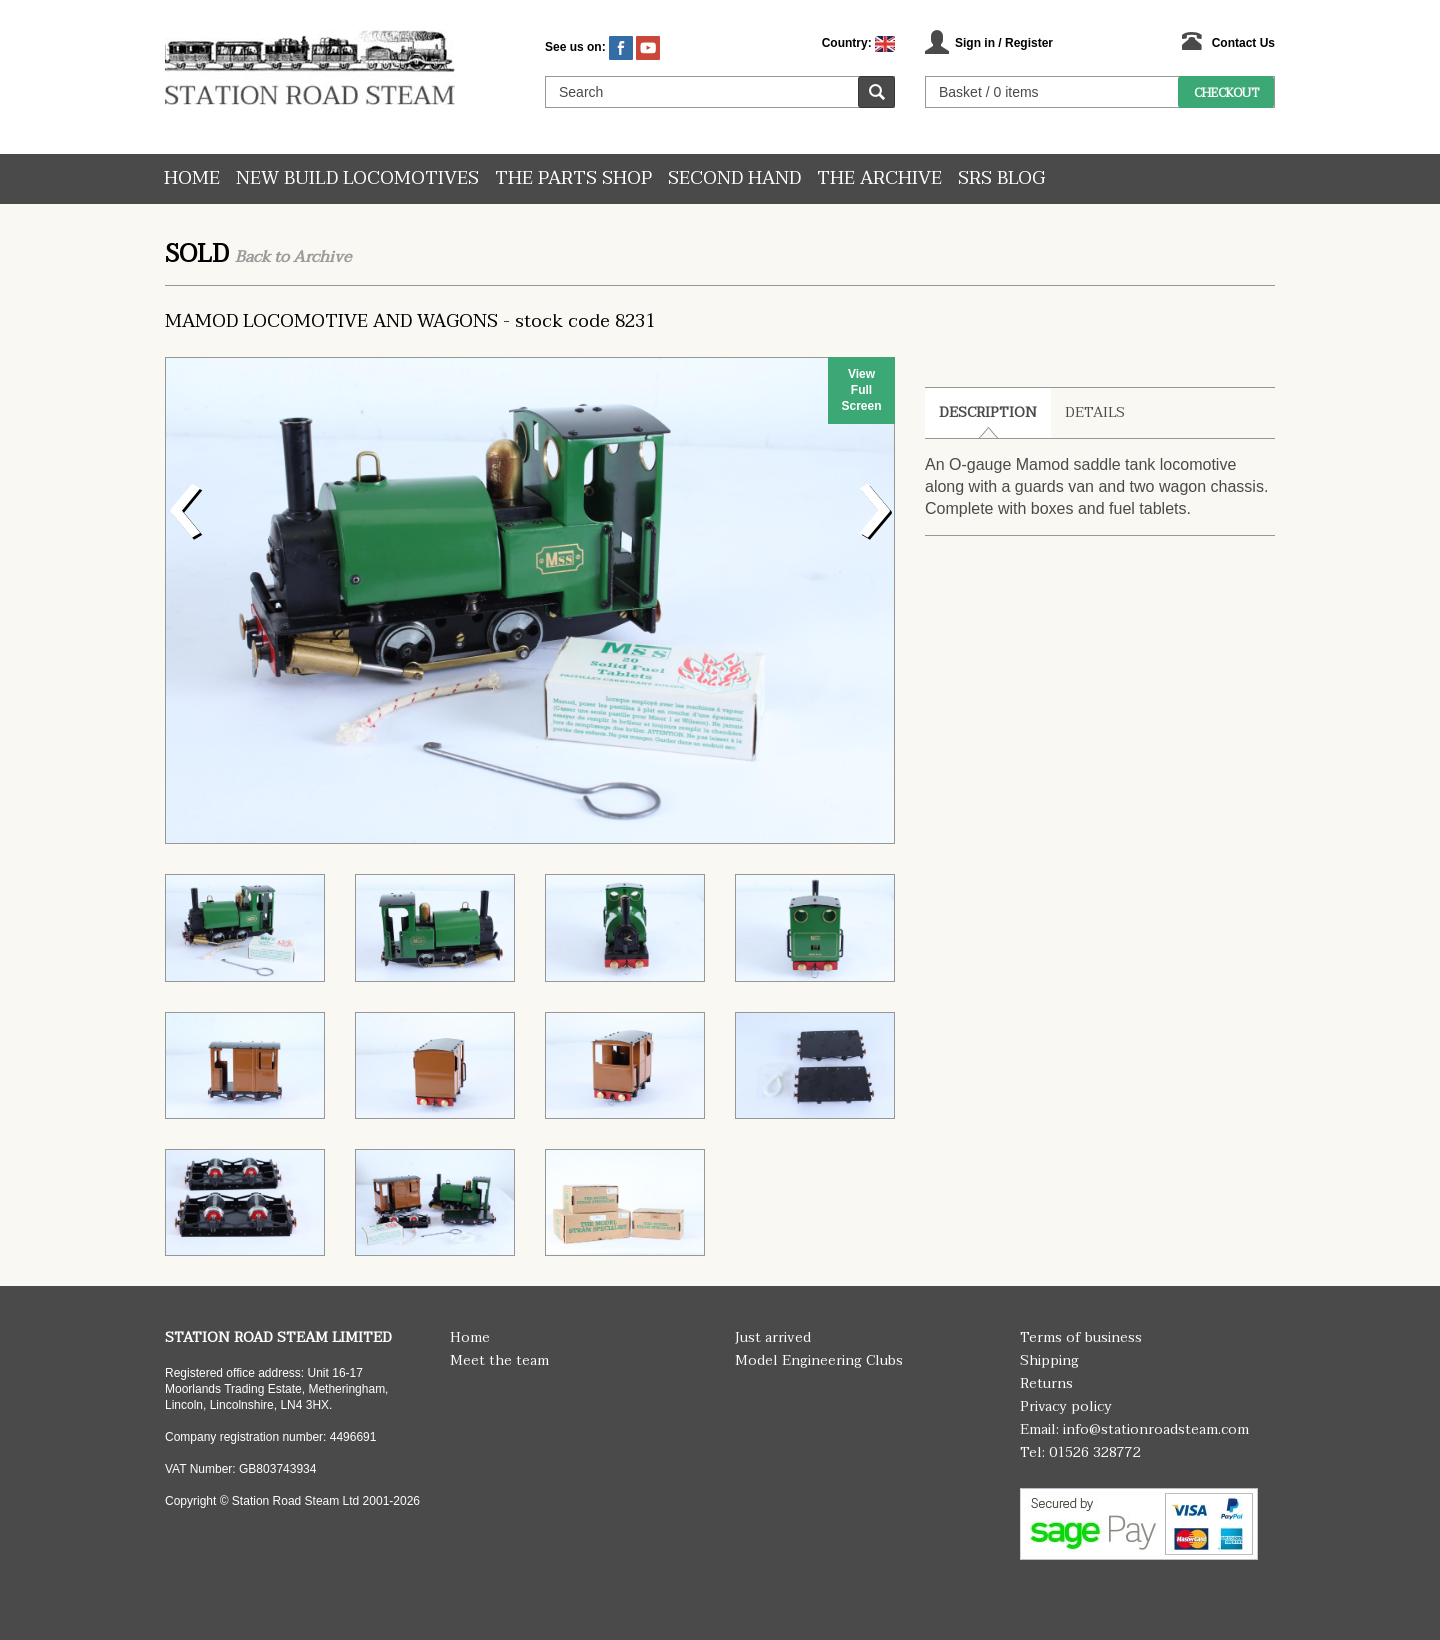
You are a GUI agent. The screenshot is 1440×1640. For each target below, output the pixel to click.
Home (192, 178)
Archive (322, 257)
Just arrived (773, 1337)
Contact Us (1243, 43)
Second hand (734, 178)
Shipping (1049, 1360)
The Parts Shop (573, 178)
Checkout (1226, 93)
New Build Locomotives (357, 178)
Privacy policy (1066, 1406)
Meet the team (499, 1360)
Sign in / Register (1004, 43)
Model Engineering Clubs (819, 1360)
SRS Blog (1001, 178)
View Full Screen (861, 390)
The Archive (879, 178)
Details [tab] (1095, 412)
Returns (1046, 1383)
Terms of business (1081, 1337)
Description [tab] (988, 412)
